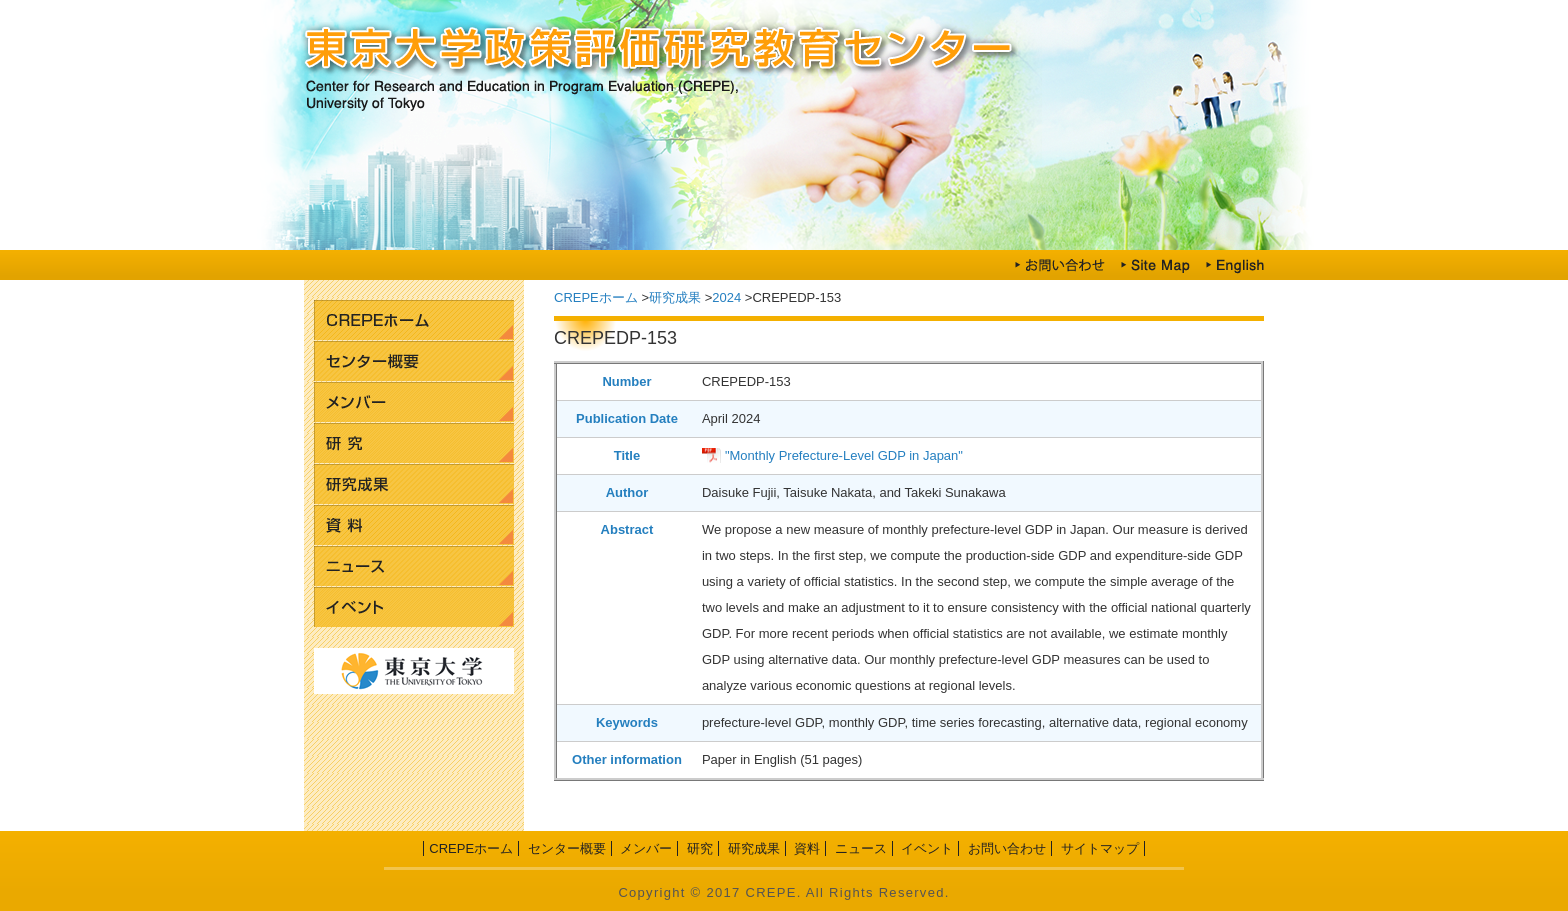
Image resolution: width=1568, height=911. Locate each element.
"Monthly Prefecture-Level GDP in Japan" (844, 455)
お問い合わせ (1060, 265)
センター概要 (414, 361)
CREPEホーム (414, 320)
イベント (414, 607)
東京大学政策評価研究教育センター (784, 50)
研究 (414, 443)
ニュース (414, 566)
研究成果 (414, 484)
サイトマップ (1100, 848)
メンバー (414, 402)
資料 (414, 525)
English (1234, 265)
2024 (726, 297)
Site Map (1155, 265)
